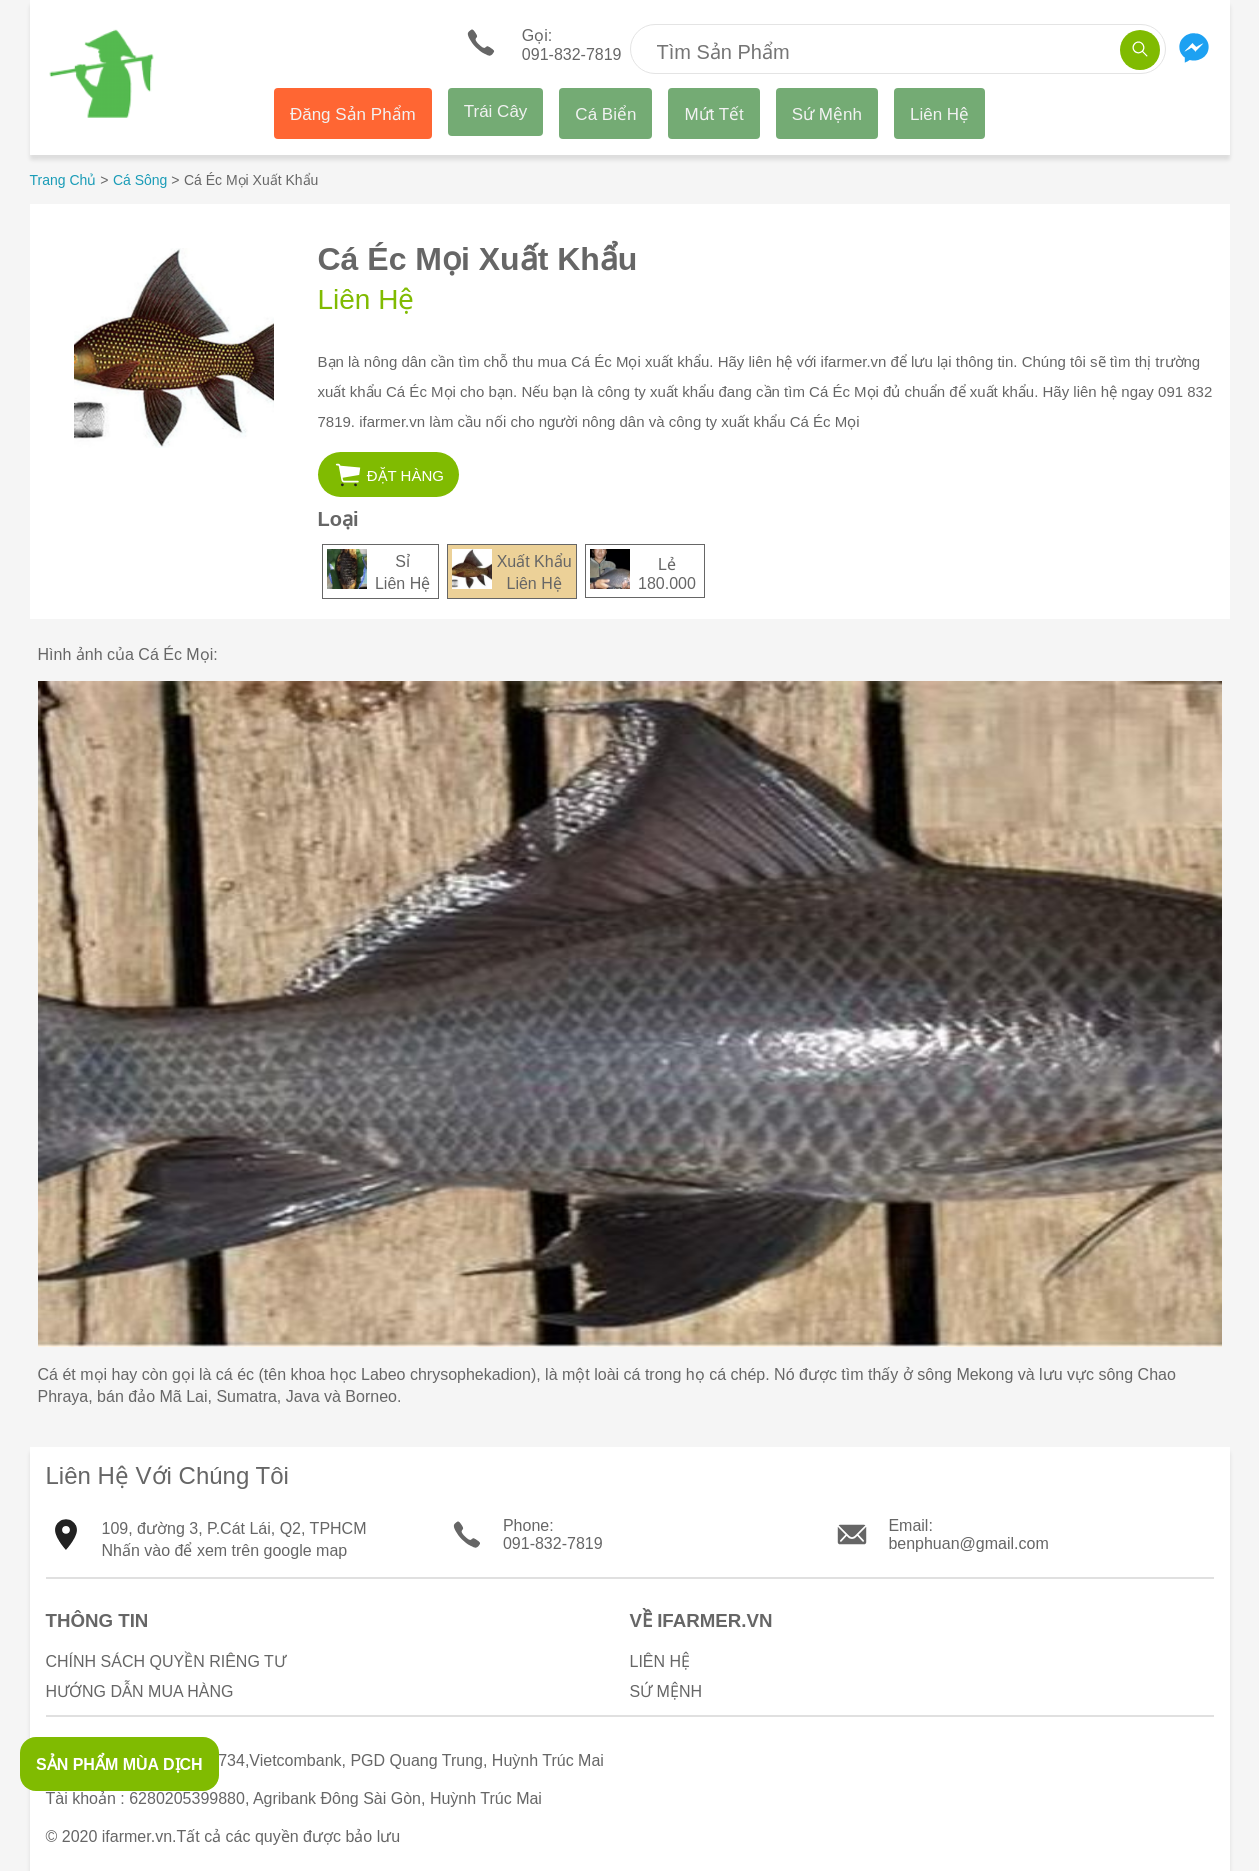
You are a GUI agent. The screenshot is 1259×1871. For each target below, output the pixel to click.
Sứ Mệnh (827, 114)
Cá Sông (140, 180)
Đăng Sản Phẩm (353, 114)
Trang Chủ (63, 180)
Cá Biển (605, 114)
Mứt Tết (713, 114)
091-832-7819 (553, 1543)
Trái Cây (496, 111)
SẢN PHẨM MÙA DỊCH (119, 1764)
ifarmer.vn (137, 1836)
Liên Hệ (939, 114)
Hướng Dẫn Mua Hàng (140, 1691)
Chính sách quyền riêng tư (166, 1661)
